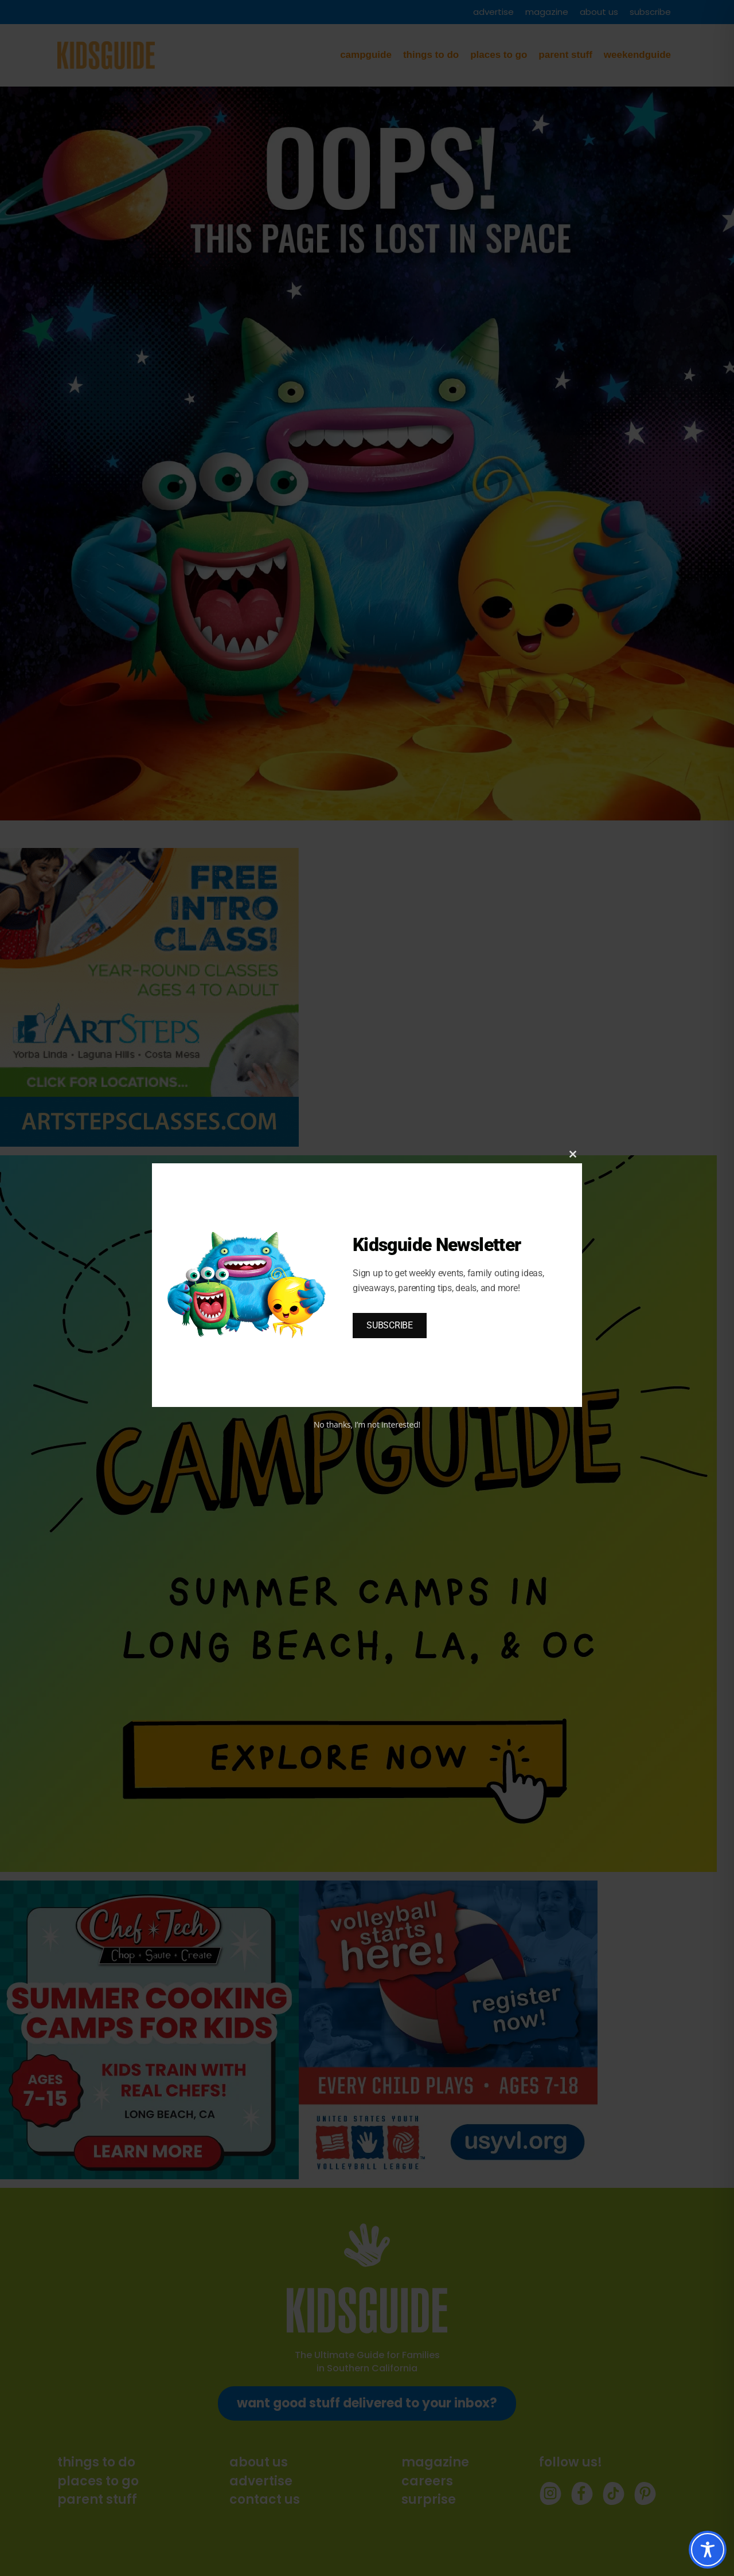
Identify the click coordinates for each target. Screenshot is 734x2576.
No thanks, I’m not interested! (367, 1424)
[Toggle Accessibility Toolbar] (707, 2549)
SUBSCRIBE (389, 1325)
